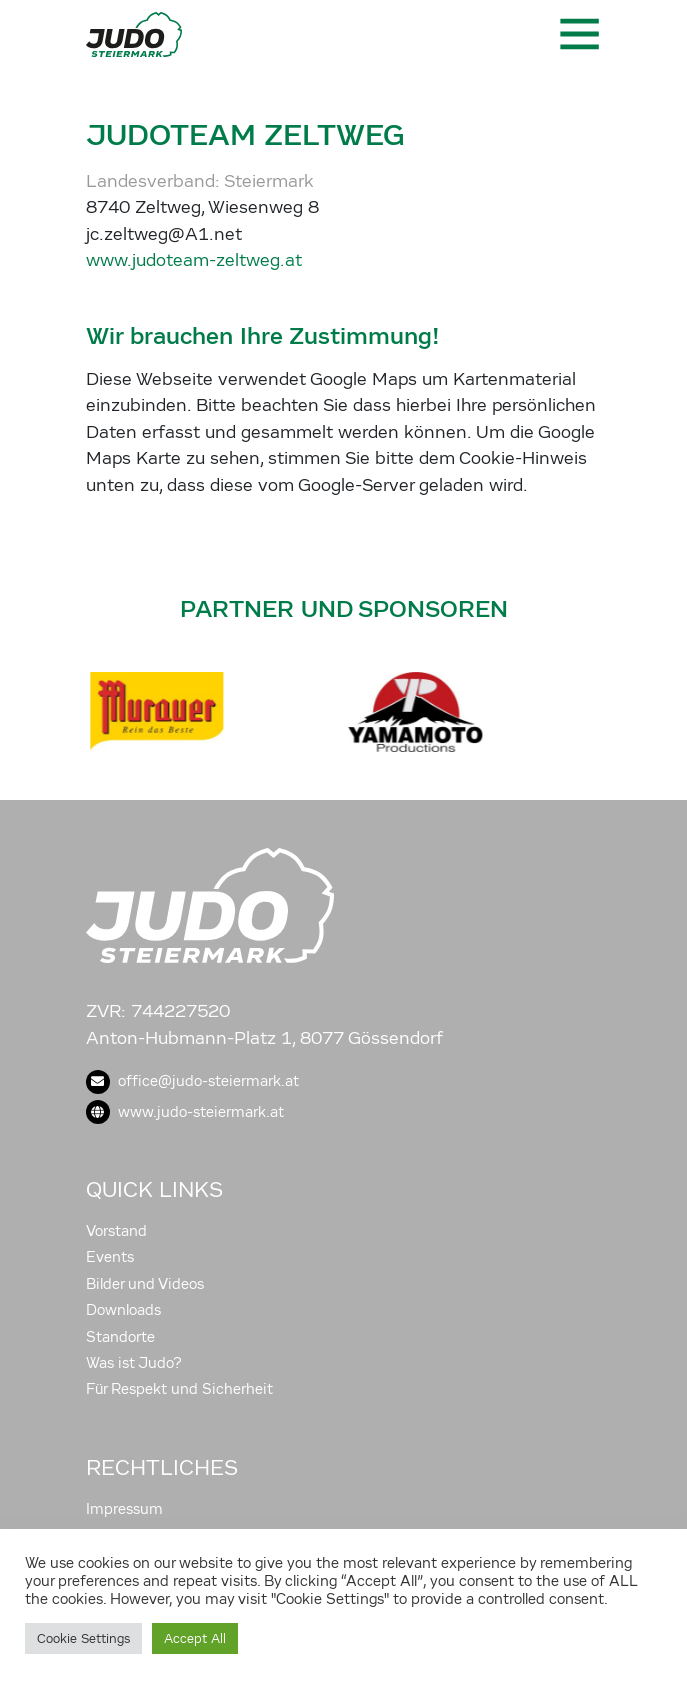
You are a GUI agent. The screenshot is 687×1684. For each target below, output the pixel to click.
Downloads (123, 1310)
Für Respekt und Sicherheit (179, 1389)
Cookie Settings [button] (83, 1638)
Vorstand (116, 1231)
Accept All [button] (195, 1638)
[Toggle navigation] (578, 34)
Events (110, 1257)
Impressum (124, 1509)
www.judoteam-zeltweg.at (194, 260)
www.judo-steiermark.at (185, 1112)
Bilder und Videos (145, 1284)
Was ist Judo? (134, 1363)
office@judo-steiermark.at (192, 1081)
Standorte (120, 1337)
